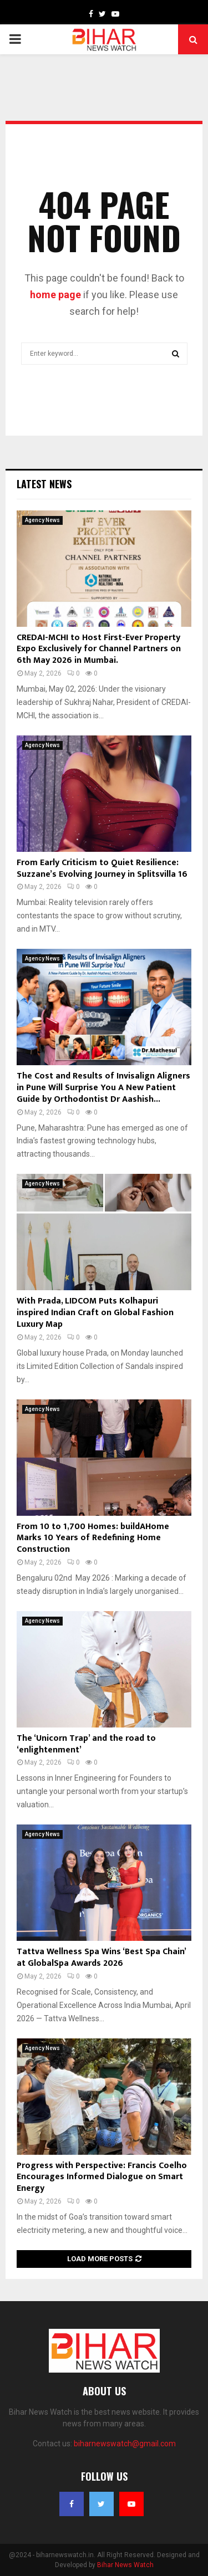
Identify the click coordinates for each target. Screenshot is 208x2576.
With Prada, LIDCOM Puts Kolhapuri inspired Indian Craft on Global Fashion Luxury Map (95, 1313)
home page (55, 294)
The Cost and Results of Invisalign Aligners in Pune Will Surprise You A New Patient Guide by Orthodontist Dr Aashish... (103, 1088)
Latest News (44, 484)
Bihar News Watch (125, 2565)
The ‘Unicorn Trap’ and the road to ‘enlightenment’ (86, 1744)
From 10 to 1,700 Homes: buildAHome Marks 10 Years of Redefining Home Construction (93, 1538)
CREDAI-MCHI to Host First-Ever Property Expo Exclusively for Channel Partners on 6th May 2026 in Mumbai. (99, 649)
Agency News (42, 520)
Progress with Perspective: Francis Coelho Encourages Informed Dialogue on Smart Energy (102, 2177)
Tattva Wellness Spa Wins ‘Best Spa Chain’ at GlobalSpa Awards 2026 (101, 1957)
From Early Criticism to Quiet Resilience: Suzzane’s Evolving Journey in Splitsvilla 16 (102, 868)
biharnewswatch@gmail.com (125, 2443)
